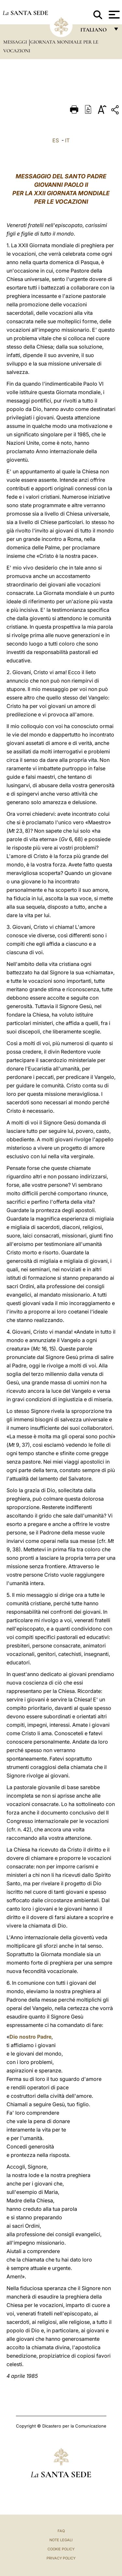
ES (55, 140)
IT (67, 140)
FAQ (61, 2531)
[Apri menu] (113, 14)
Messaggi (15, 42)
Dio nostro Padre (30, 2036)
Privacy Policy (61, 2558)
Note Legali (61, 2540)
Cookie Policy (61, 2549)
